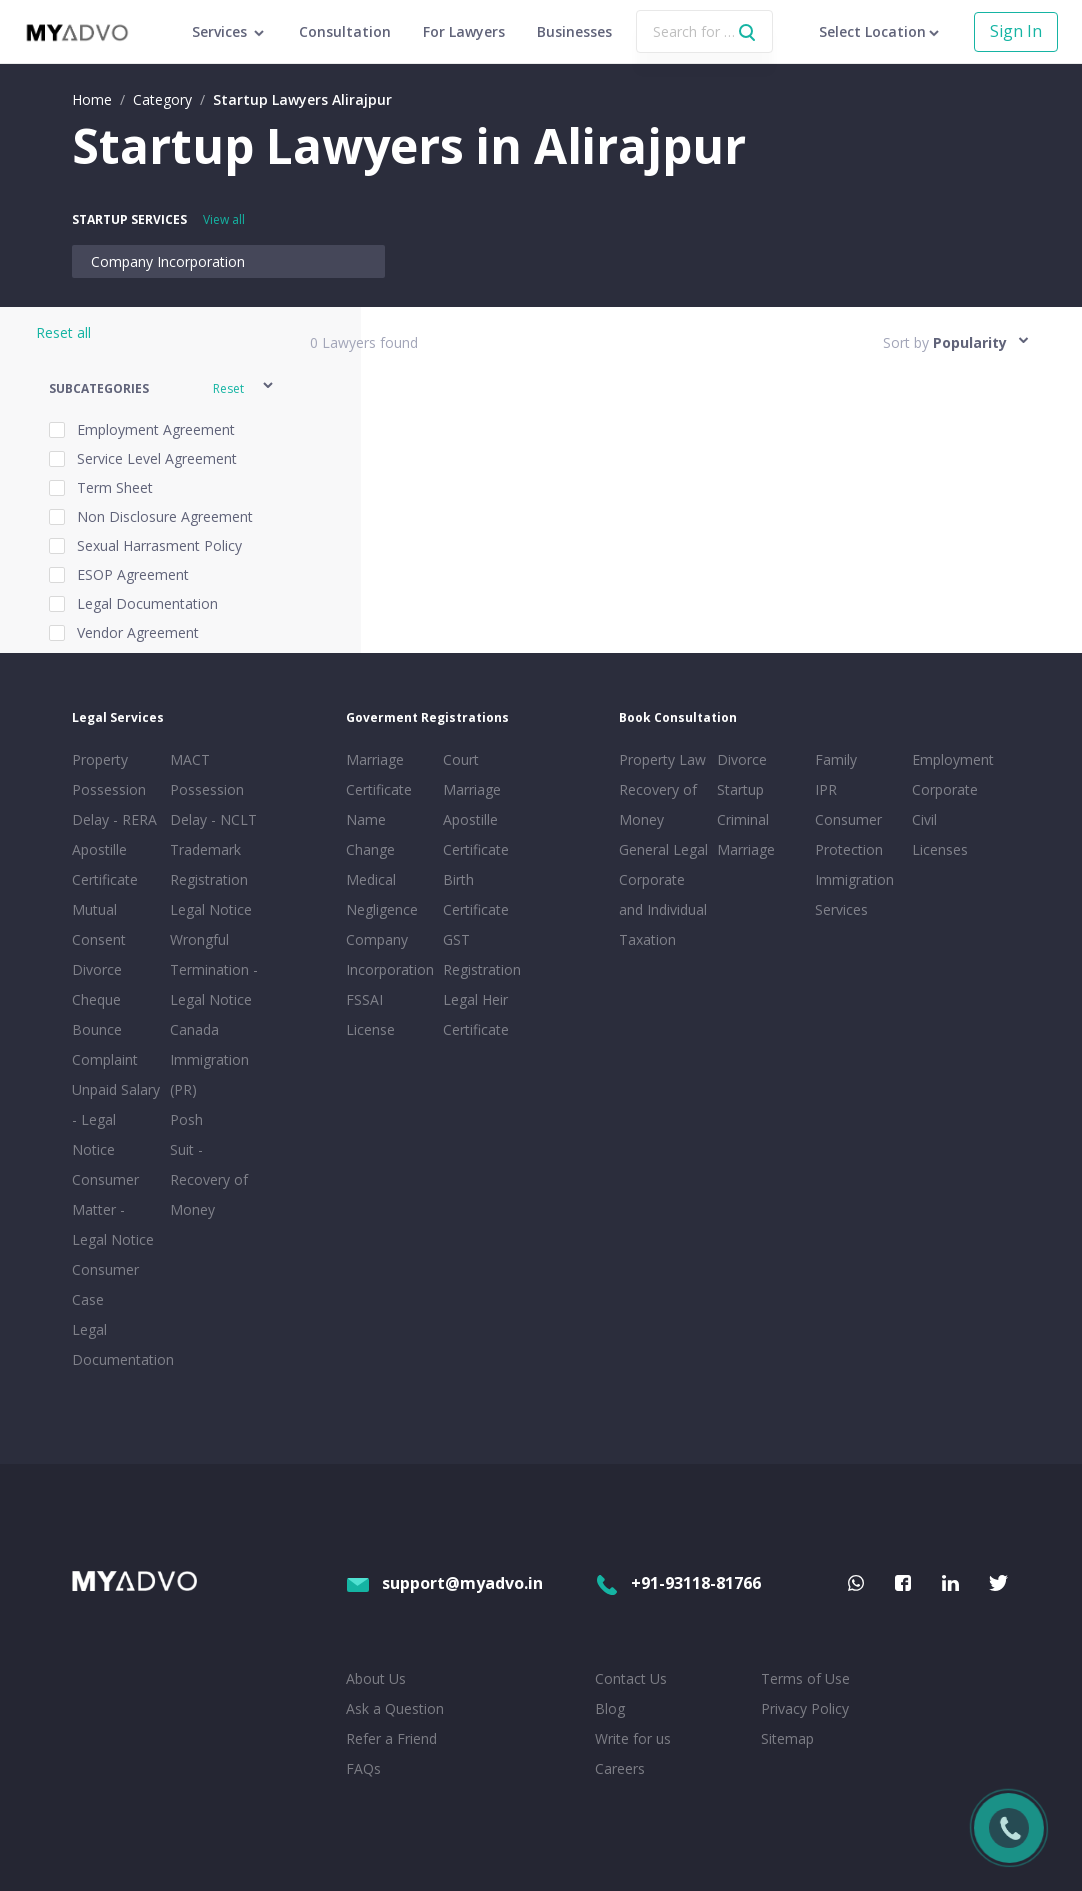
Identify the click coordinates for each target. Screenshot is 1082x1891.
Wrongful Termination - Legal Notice (214, 969)
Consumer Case (105, 1284)
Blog (610, 1708)
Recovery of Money (658, 804)
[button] (162, 388)
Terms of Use (805, 1678)
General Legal (663, 849)
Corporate (945, 789)
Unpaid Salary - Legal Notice (116, 1119)
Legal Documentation (117, 1344)
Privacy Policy (805, 1708)
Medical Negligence (382, 894)
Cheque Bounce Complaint (105, 1029)
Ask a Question (395, 1708)
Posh (186, 1119)
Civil (924, 819)
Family (836, 759)
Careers (620, 1768)
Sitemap (787, 1738)
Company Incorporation (168, 261)
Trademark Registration (209, 864)
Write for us (633, 1738)
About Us (376, 1678)
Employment (953, 759)
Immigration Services (854, 894)
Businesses (574, 31)
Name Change (370, 834)
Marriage (746, 849)
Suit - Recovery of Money (209, 1179)
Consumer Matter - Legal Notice (113, 1209)
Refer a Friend (391, 1738)
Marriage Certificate (379, 774)
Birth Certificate (476, 894)
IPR (826, 789)
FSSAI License (370, 1014)
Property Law (662, 759)
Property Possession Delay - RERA (114, 789)
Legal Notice (211, 909)
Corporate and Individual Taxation (663, 909)
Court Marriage (472, 774)
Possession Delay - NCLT (213, 804)
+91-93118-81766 (678, 1583)
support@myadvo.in (444, 1583)
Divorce (742, 759)
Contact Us (631, 1678)
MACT (190, 759)
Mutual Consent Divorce (99, 939)
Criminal (743, 819)
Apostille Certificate (105, 864)
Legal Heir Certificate (476, 1014)
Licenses (940, 849)
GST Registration (482, 954)
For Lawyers (464, 31)
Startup (740, 789)
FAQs (363, 1768)
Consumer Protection (849, 834)
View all (224, 219)
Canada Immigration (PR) (209, 1059)
